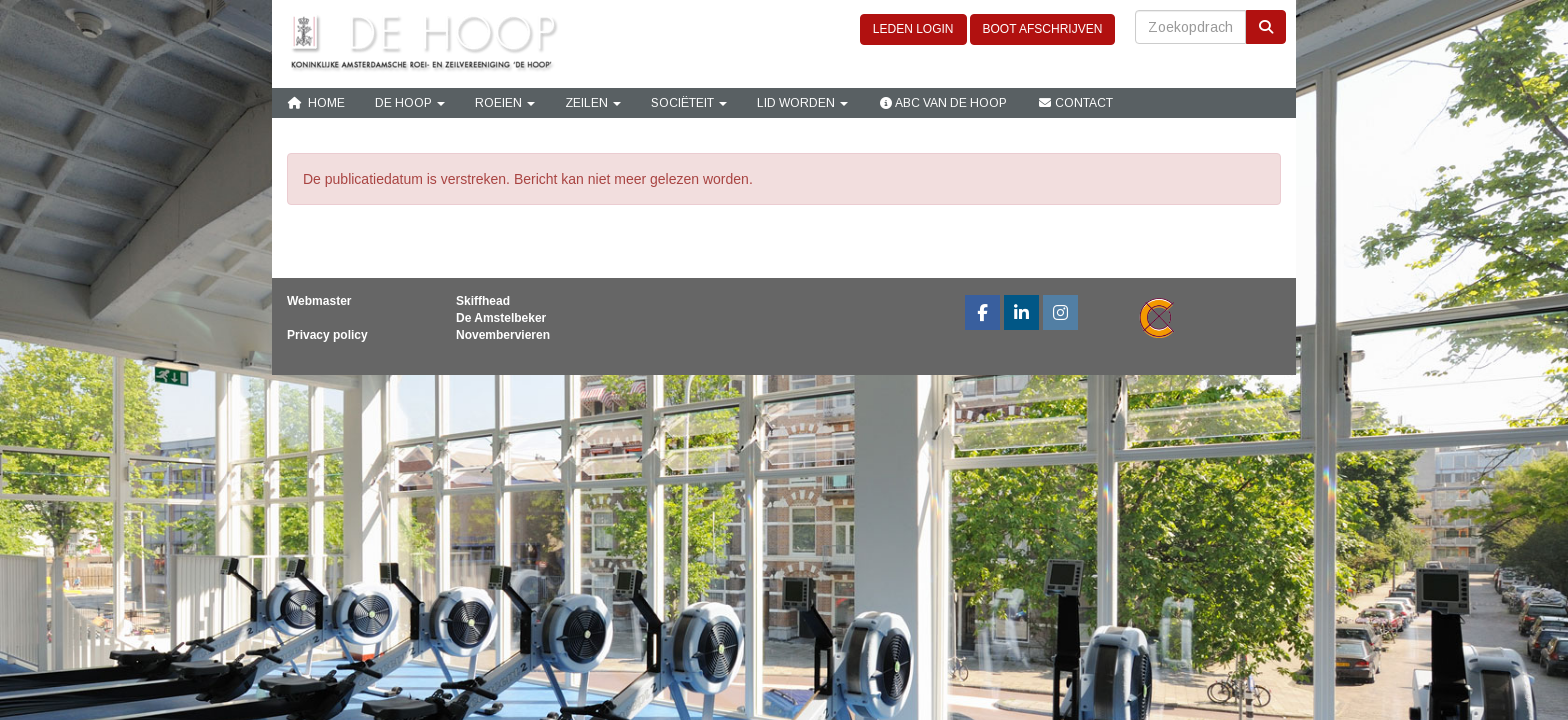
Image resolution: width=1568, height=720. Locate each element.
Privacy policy (327, 335)
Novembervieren (503, 335)
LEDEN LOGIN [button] (913, 29)
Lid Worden (802, 103)
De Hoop (410, 103)
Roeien (505, 103)
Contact (1075, 103)
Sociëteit (689, 103)
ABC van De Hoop (942, 103)
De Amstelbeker (501, 318)
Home (316, 103)
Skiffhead (483, 301)
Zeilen (593, 103)
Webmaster (319, 301)
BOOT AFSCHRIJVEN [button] (1043, 29)
